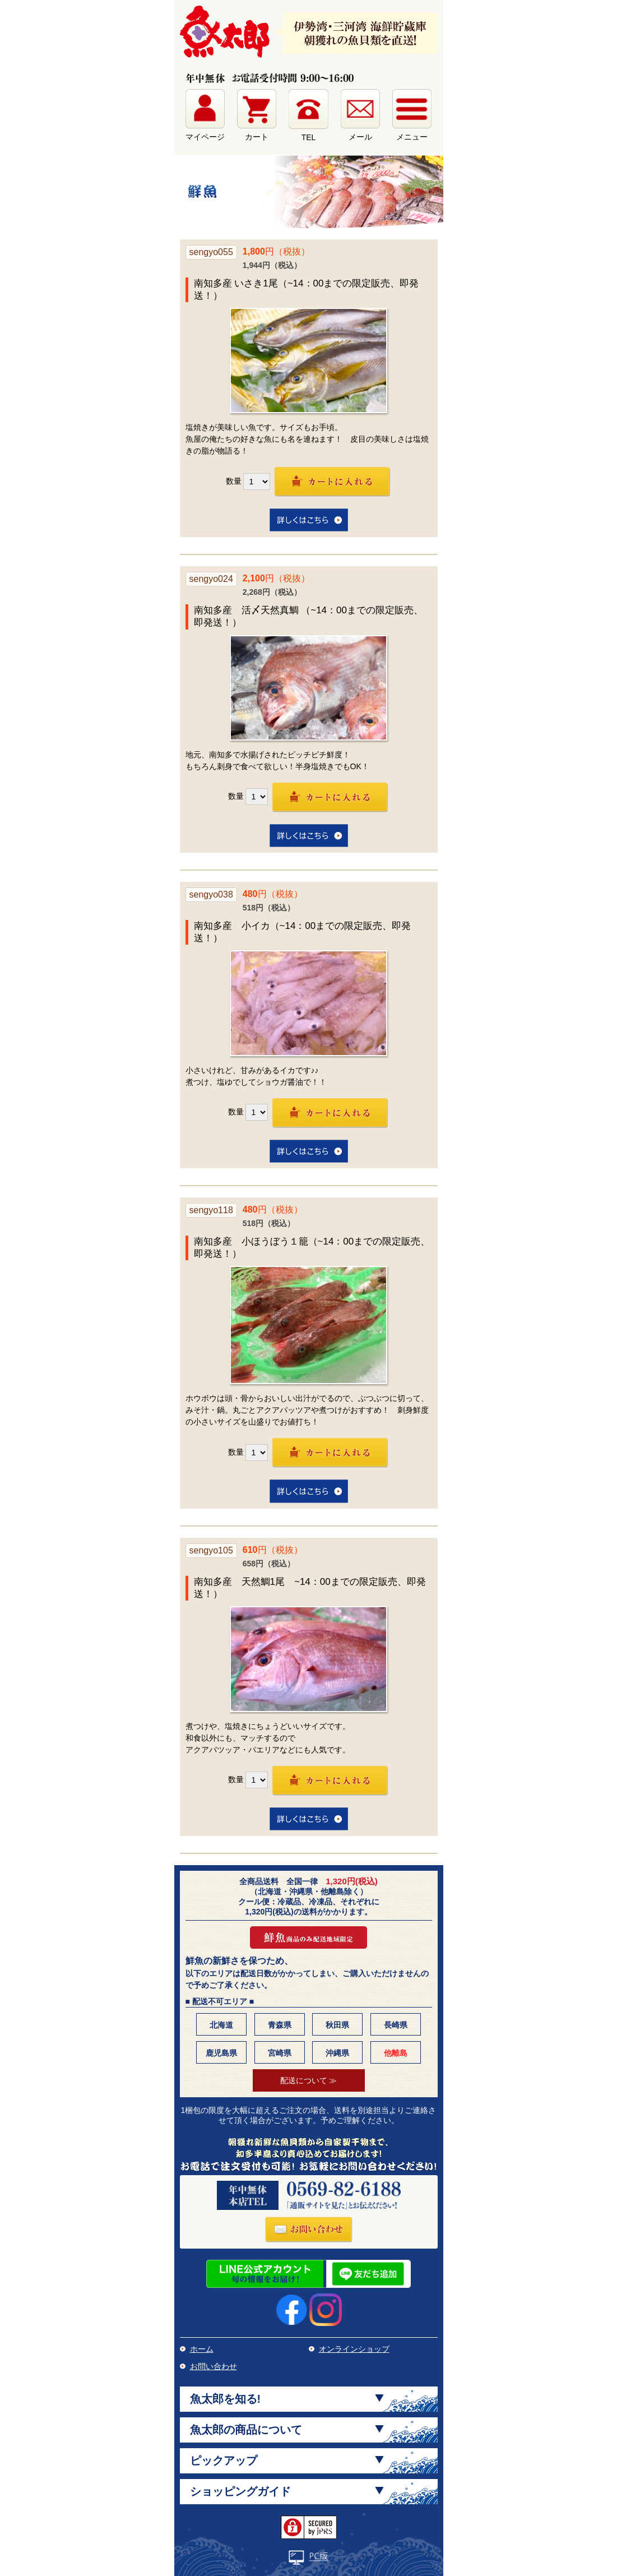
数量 (234, 480)
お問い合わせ (213, 2366)
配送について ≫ (308, 2080)
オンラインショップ (354, 2348)
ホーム (202, 2348)
